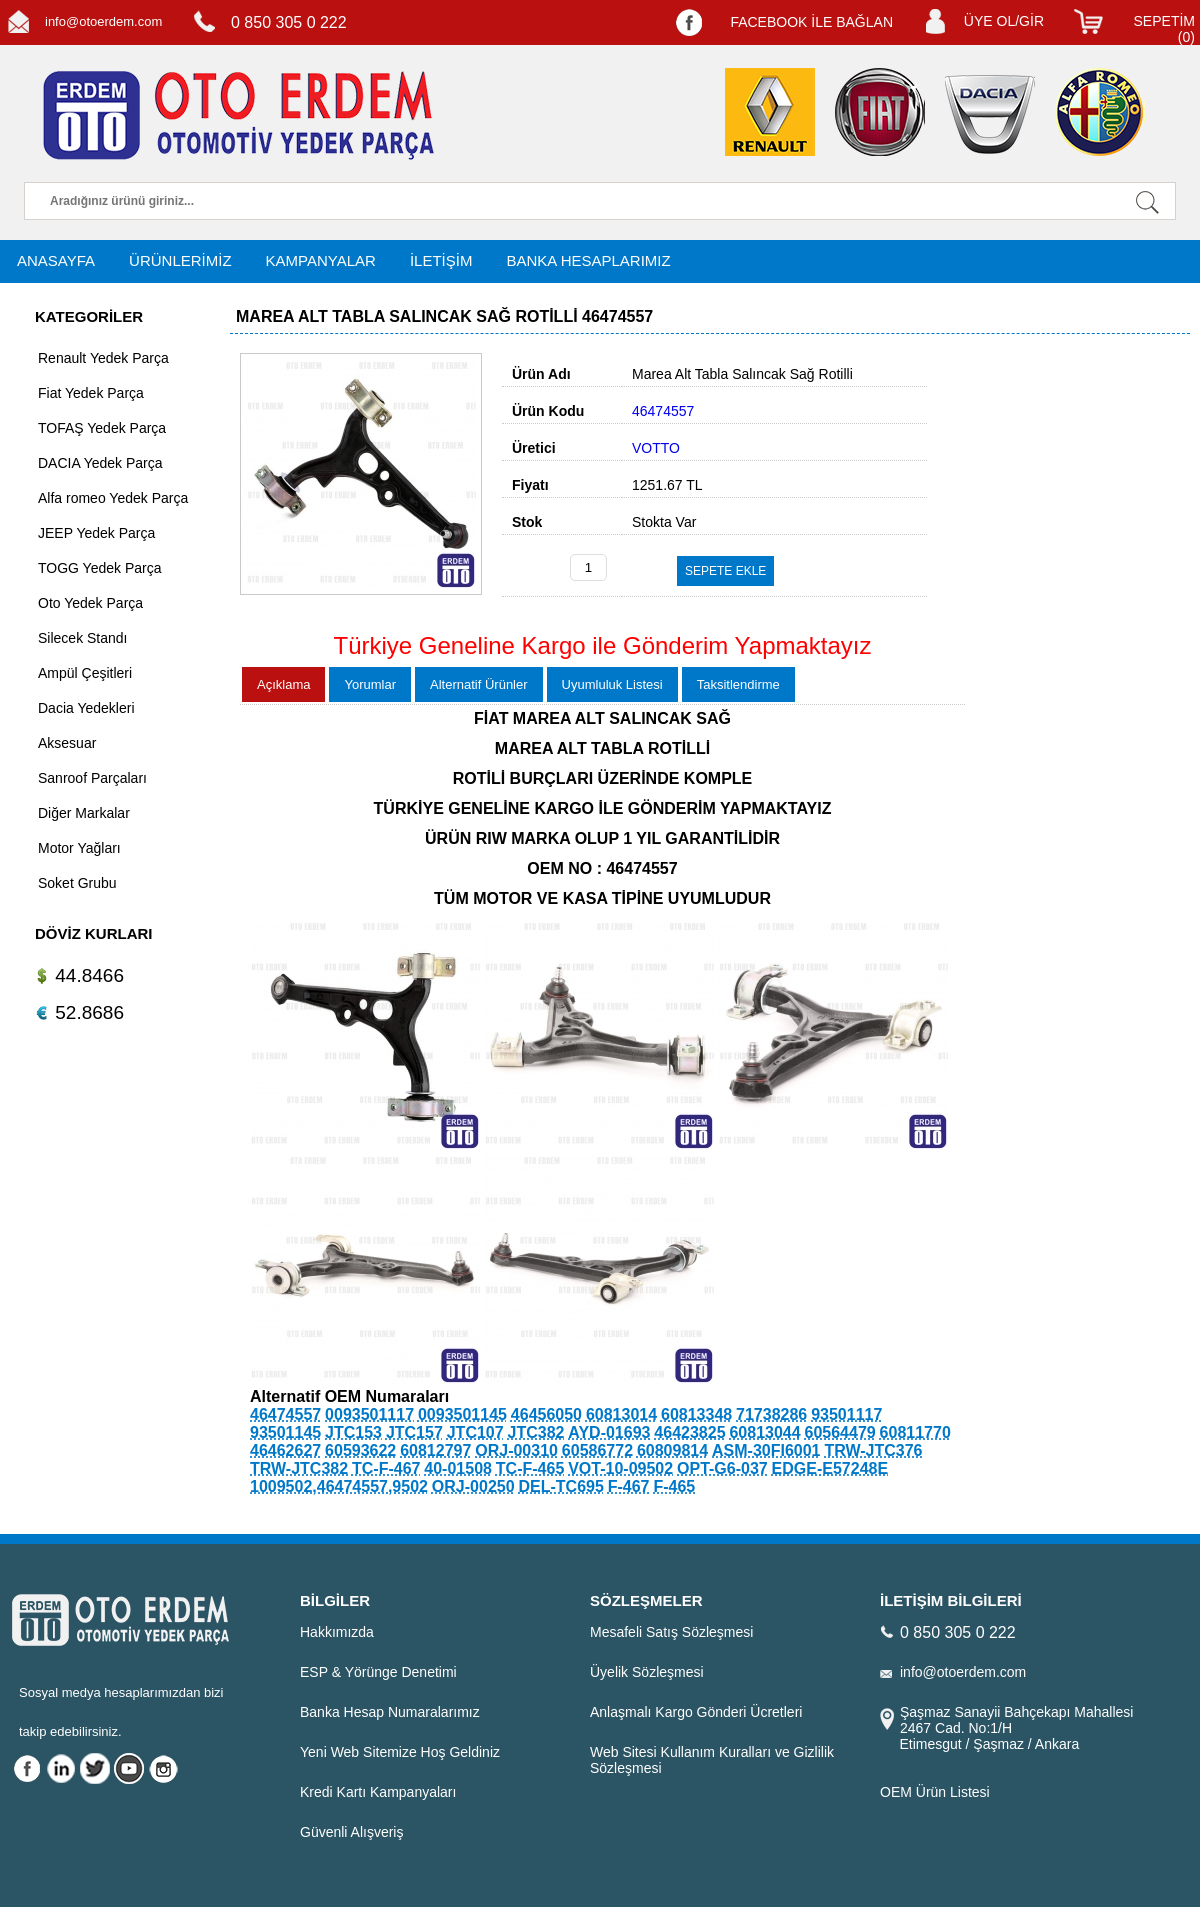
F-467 (629, 1486)
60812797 (435, 1450)
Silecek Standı (83, 638)
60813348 (696, 1414)
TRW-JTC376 (873, 1450)
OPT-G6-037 (722, 1468)
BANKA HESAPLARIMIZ (588, 260)
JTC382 (536, 1432)
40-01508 (458, 1468)
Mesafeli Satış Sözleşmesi (671, 1632)
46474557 (285, 1414)
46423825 (689, 1432)
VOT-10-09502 (620, 1468)
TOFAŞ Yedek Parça (102, 428)
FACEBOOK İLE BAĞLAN (811, 22)
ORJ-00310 (516, 1450)
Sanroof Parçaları (92, 778)
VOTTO (656, 448)
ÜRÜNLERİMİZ (180, 260)
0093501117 (369, 1414)
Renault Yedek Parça (103, 358)
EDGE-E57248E (830, 1468)
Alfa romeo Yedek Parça (113, 498)
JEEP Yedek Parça (96, 533)
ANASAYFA (56, 260)
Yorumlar (370, 684)
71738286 (771, 1414)
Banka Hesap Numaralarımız (390, 1712)
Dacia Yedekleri (86, 708)
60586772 (597, 1450)
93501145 (285, 1432)
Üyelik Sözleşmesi (647, 1672)
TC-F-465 (530, 1468)
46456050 (546, 1414)
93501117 (846, 1414)
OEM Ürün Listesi (935, 1792)
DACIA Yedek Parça (100, 463)
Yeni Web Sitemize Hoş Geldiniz (400, 1752)
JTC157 (414, 1432)
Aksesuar (67, 743)
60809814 (672, 1450)
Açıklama (283, 684)
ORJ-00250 (473, 1486)
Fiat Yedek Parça (91, 393)
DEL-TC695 (560, 1486)
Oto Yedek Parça (90, 603)
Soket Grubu (77, 883)
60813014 (621, 1414)
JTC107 (475, 1432)
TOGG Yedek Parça (99, 568)
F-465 (674, 1486)
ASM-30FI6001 (766, 1450)
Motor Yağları (79, 848)
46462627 (285, 1450)
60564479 (840, 1432)
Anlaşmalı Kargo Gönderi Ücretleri (696, 1712)
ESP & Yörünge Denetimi (378, 1672)
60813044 (764, 1432)
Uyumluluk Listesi (612, 684)
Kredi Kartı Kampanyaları (378, 1792)
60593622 (360, 1450)
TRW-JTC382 (299, 1468)
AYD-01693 (609, 1432)
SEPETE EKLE (725, 571)
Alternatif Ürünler (479, 684)
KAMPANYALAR (321, 260)
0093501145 (462, 1414)
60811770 (915, 1432)
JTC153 (353, 1432)
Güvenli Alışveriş (351, 1832)
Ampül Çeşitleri (85, 673)
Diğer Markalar (84, 813)
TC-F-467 (386, 1468)
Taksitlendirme (738, 684)
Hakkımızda (337, 1632)
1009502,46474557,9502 (339, 1486)
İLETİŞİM (441, 260)
